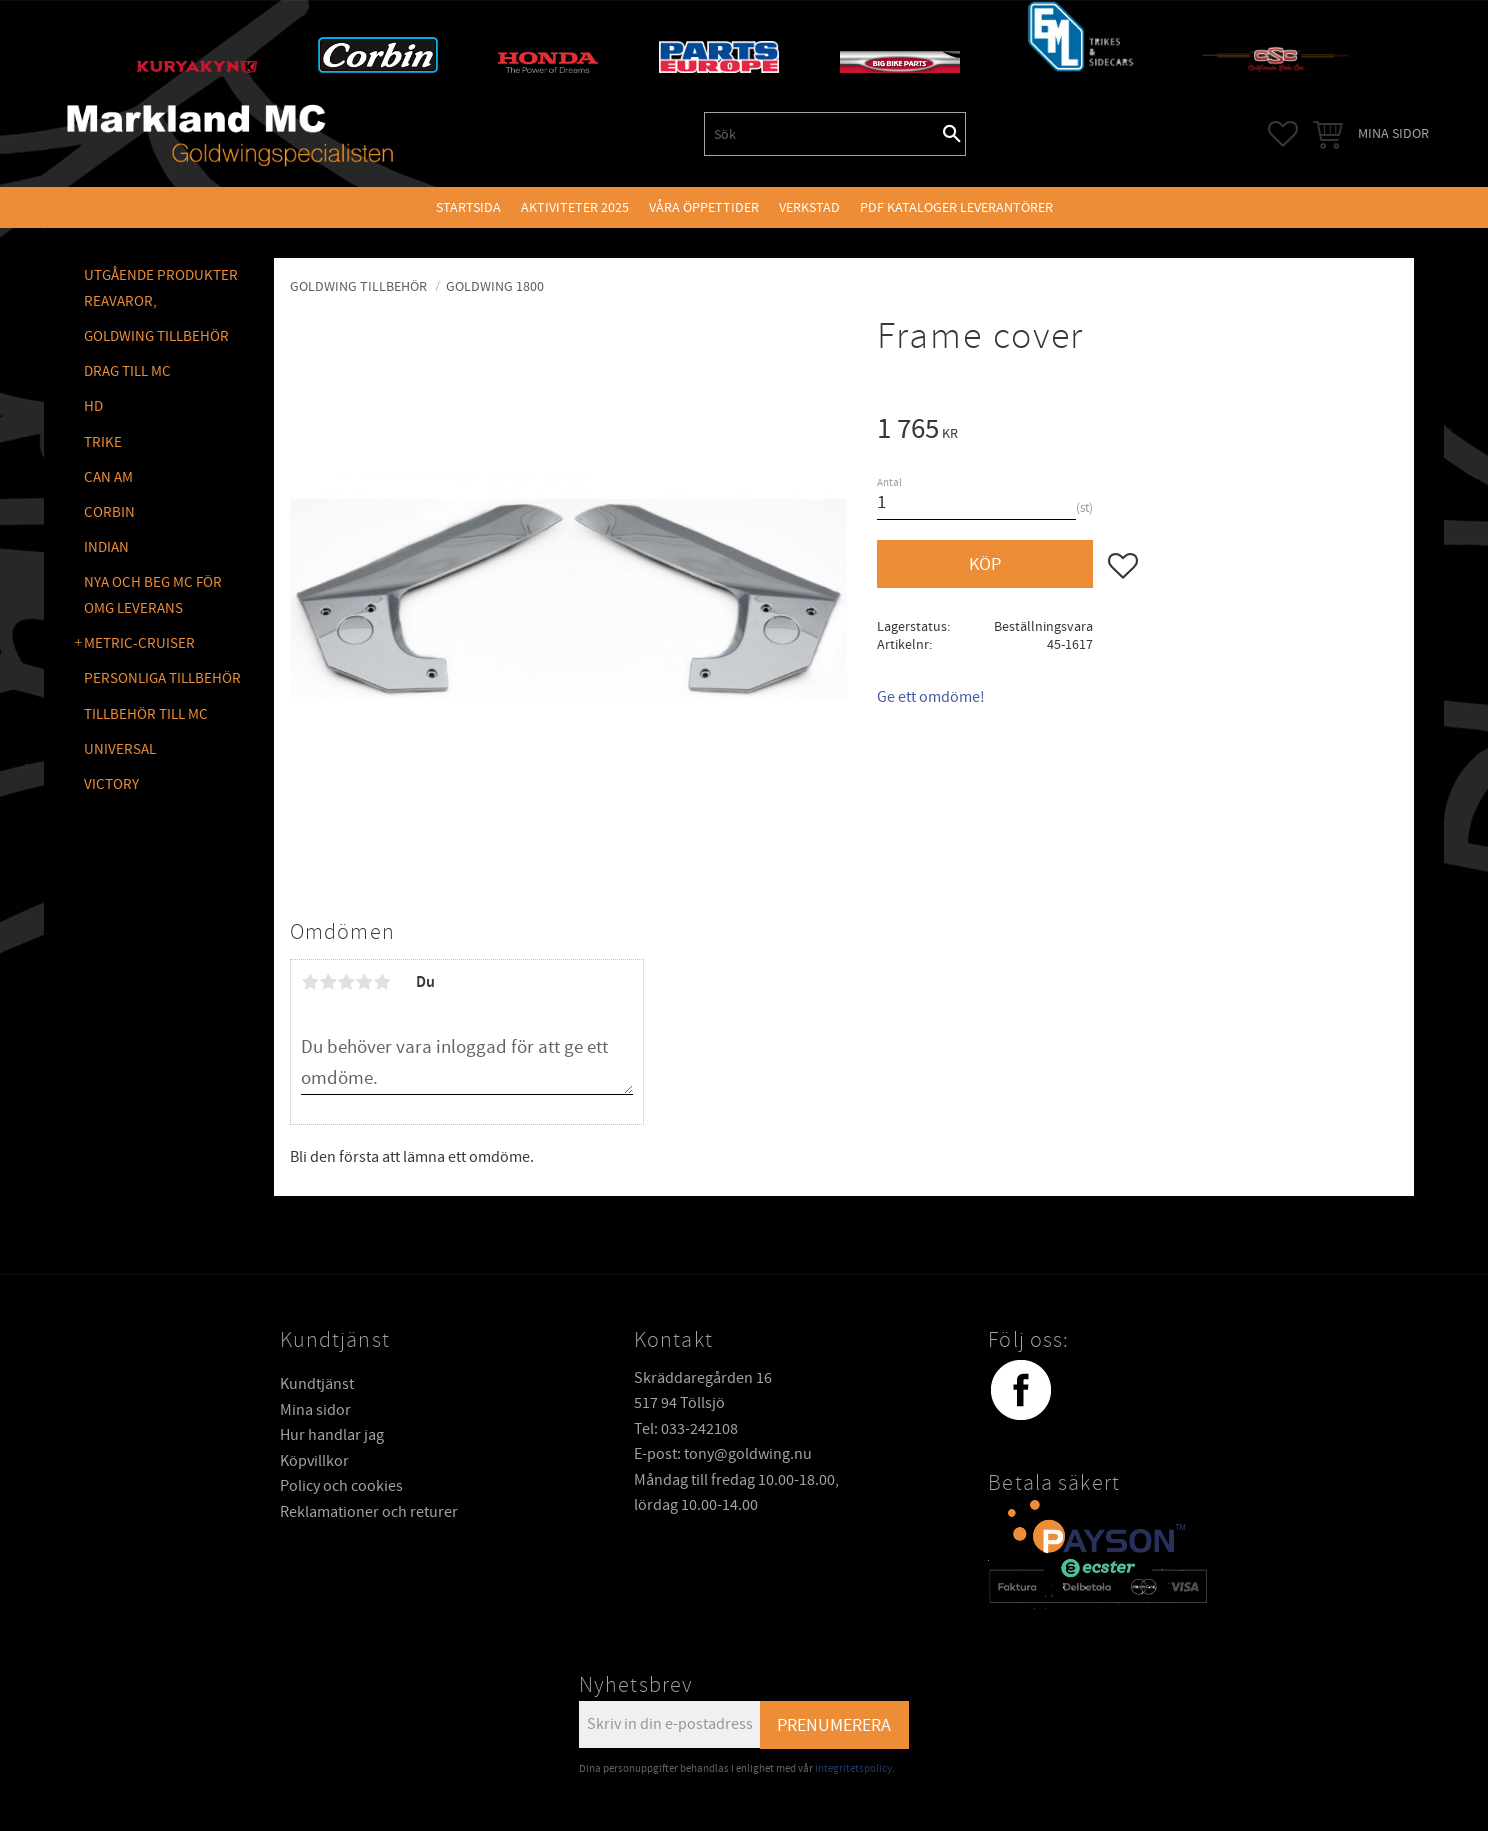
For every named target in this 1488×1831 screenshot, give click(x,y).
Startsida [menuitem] (468, 207)
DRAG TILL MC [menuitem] (127, 371)
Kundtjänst (317, 1384)
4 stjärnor (364, 982)
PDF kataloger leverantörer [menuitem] (956, 207)
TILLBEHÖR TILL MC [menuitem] (146, 714)
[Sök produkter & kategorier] (822, 134)
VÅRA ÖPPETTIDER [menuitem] (704, 207)
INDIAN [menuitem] (106, 547)
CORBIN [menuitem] (109, 512)
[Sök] (952, 134)
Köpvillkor (314, 1461)
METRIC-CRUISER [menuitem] (139, 643)
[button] (1283, 134)
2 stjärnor (328, 982)
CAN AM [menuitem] (108, 477)
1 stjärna (310, 982)
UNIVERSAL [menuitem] (120, 749)
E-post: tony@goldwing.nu (723, 1454)
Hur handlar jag (332, 1435)
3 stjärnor (346, 982)
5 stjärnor (382, 982)
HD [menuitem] (93, 406)
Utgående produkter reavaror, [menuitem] (161, 288)
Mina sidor (315, 1410)
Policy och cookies (341, 1486)
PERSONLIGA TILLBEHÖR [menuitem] (162, 678)
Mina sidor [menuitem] (1393, 133)
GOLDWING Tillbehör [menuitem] (156, 336)
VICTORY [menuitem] (111, 784)
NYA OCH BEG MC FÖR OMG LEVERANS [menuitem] (153, 595)
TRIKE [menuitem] (103, 442)
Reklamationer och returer (369, 1512)
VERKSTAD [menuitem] (809, 207)
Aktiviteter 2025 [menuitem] (575, 207)
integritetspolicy (853, 1768)
